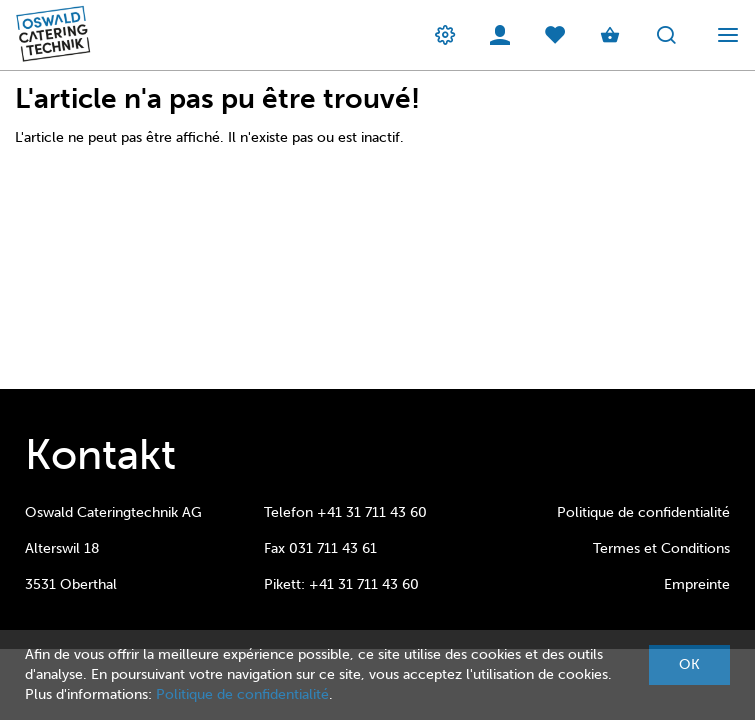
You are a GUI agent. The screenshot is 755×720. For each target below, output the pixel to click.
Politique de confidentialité (643, 512)
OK (689, 664)
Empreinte (697, 584)
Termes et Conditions (661, 548)
